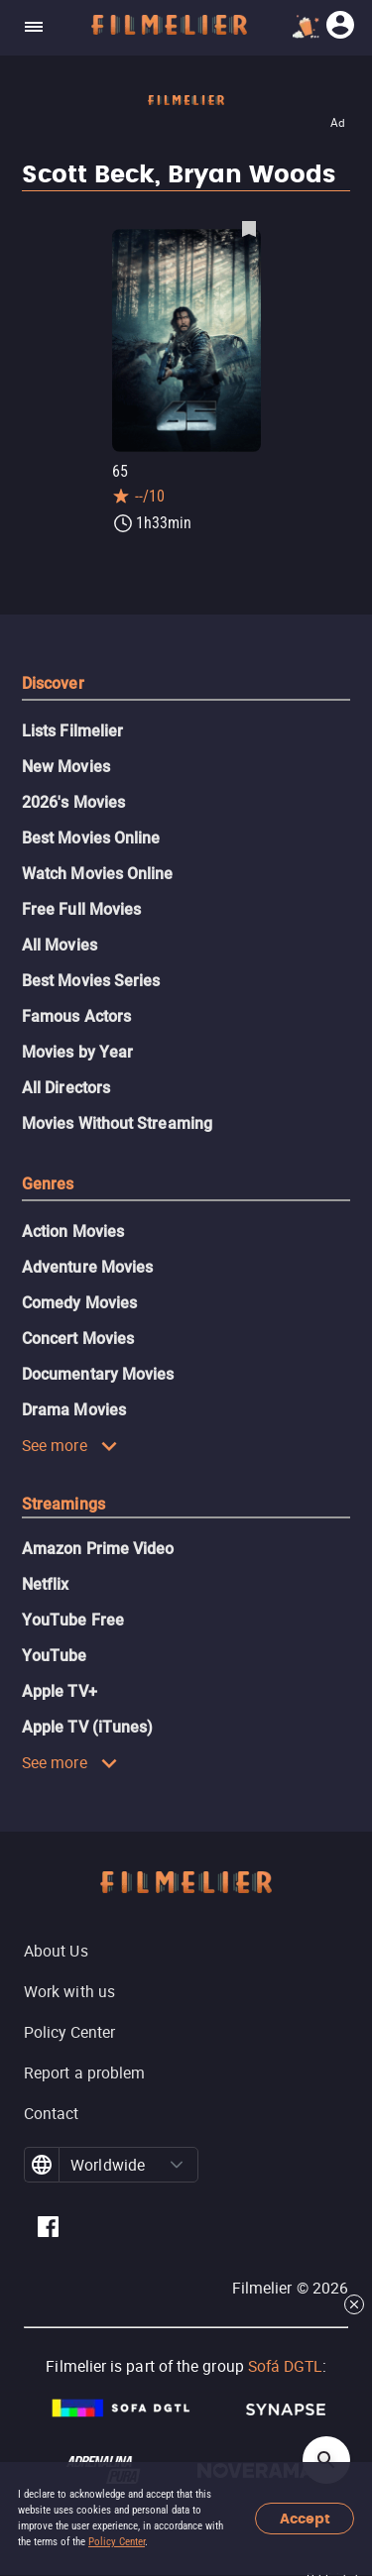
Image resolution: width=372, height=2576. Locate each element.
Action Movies (73, 1231)
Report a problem (84, 2072)
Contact (51, 2113)
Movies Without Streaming (117, 1123)
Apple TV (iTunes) (87, 1727)
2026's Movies (73, 802)
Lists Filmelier (72, 731)
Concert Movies (78, 1338)
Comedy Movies (79, 1302)
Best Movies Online (91, 838)
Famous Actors (76, 1016)
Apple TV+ (59, 1691)
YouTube (54, 1655)
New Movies (66, 766)
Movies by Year (77, 1052)
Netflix (45, 1584)
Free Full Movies (81, 909)
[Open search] (326, 2460)
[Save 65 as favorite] (249, 228)
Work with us (69, 1991)
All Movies (59, 945)
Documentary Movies (98, 1374)
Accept (305, 2519)
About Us (56, 1950)
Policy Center (116, 2541)
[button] (176, 2165)
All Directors (66, 1087)
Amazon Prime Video (98, 1548)
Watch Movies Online (98, 873)
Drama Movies (74, 1409)
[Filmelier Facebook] (48, 2229)
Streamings (63, 1504)
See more (70, 1445)
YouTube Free (73, 1620)
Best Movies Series (91, 980)
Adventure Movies (87, 1267)
